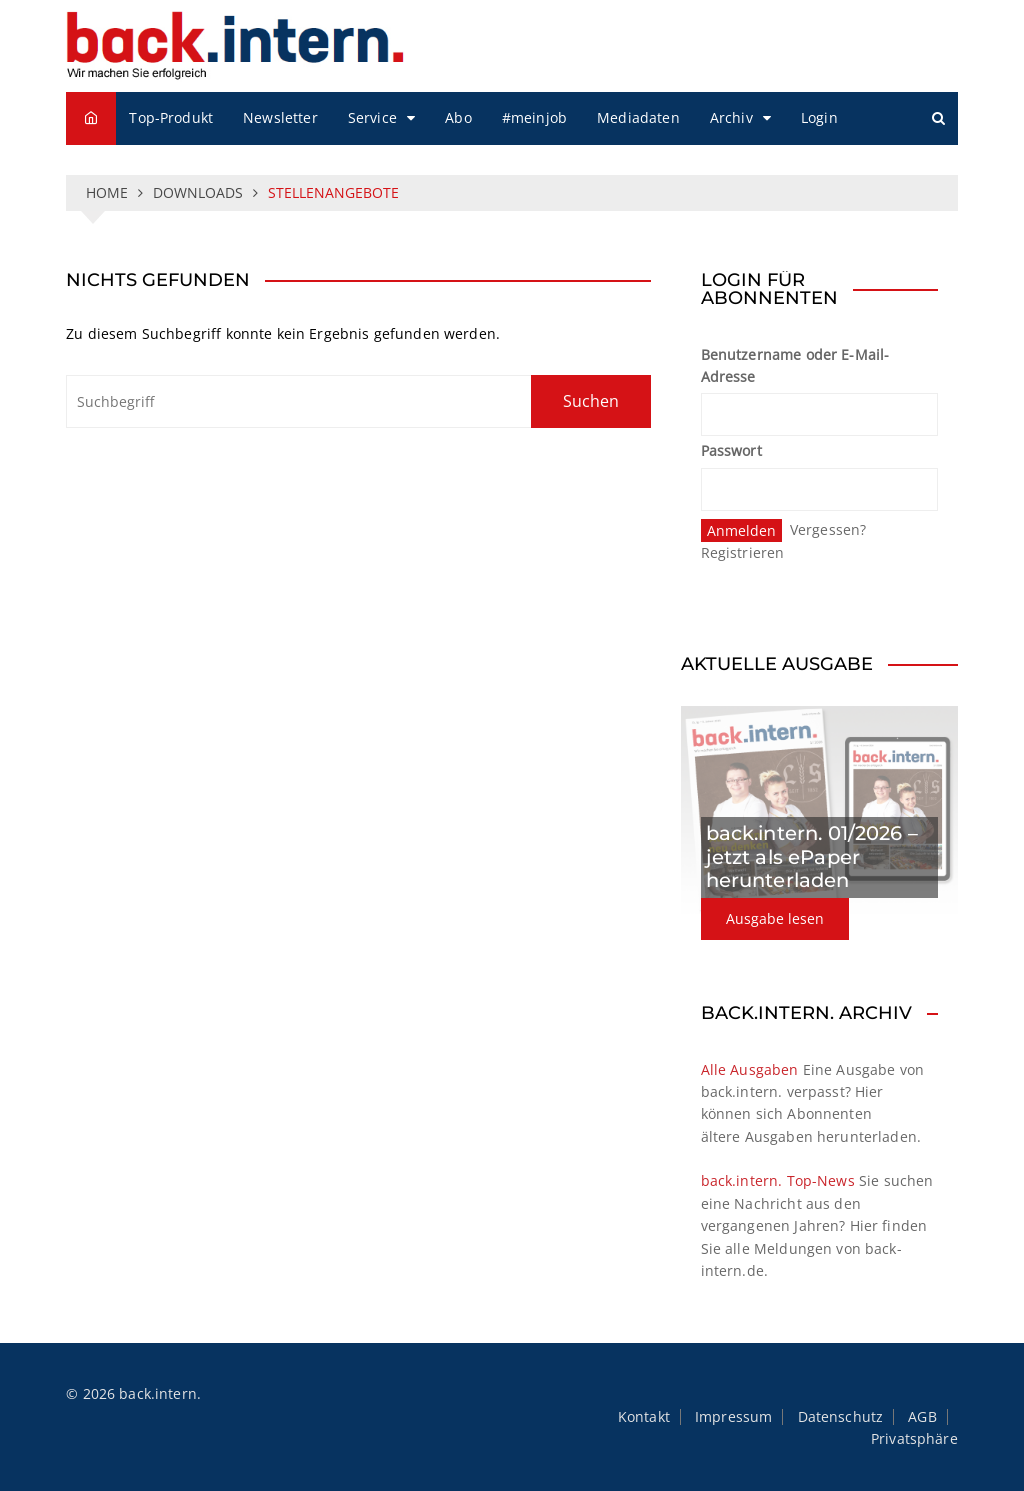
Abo (458, 117)
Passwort (731, 450)
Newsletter (280, 117)
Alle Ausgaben (750, 1069)
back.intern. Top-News (778, 1180)
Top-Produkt (171, 117)
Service (372, 117)
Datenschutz (841, 1417)
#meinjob (534, 117)
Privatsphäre (914, 1439)
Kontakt (644, 1417)
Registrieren (743, 552)
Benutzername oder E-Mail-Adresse (795, 365)
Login (819, 117)
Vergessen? (828, 529)
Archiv (731, 117)
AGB (922, 1417)
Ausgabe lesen (775, 918)
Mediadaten (638, 117)
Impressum (733, 1417)
